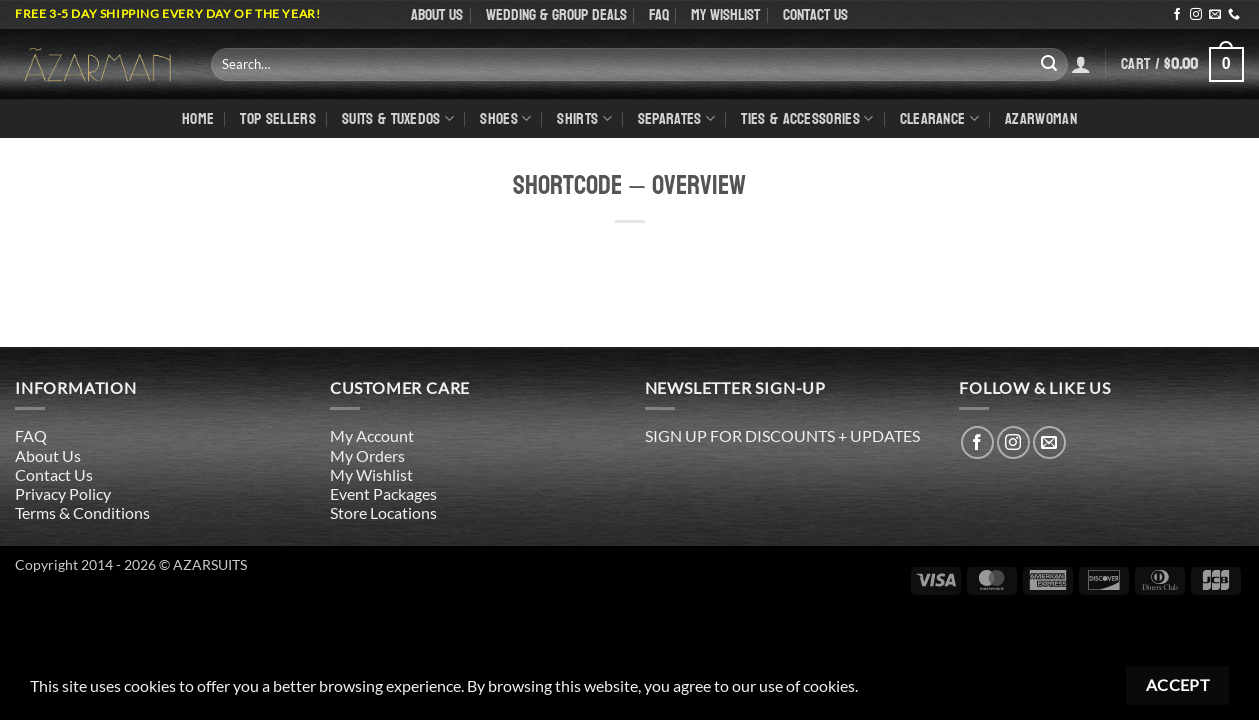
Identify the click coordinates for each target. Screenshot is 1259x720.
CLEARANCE (939, 118)
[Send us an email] (1215, 15)
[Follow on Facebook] (1177, 15)
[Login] (1081, 64)
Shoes (505, 118)
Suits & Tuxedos (398, 118)
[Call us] (1234, 15)
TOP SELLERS (278, 118)
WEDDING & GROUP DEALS (556, 14)
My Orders (367, 455)
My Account (372, 435)
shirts (584, 118)
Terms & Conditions (82, 512)
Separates (676, 118)
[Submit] (1049, 64)
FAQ (659, 14)
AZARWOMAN (1041, 118)
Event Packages (383, 493)
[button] (1182, 64)
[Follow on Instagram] (1196, 15)
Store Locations (383, 512)
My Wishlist (725, 14)
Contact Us (815, 14)
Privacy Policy (63, 493)
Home (198, 118)
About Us (437, 14)
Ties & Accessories (807, 118)
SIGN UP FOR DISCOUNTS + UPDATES (782, 435)
